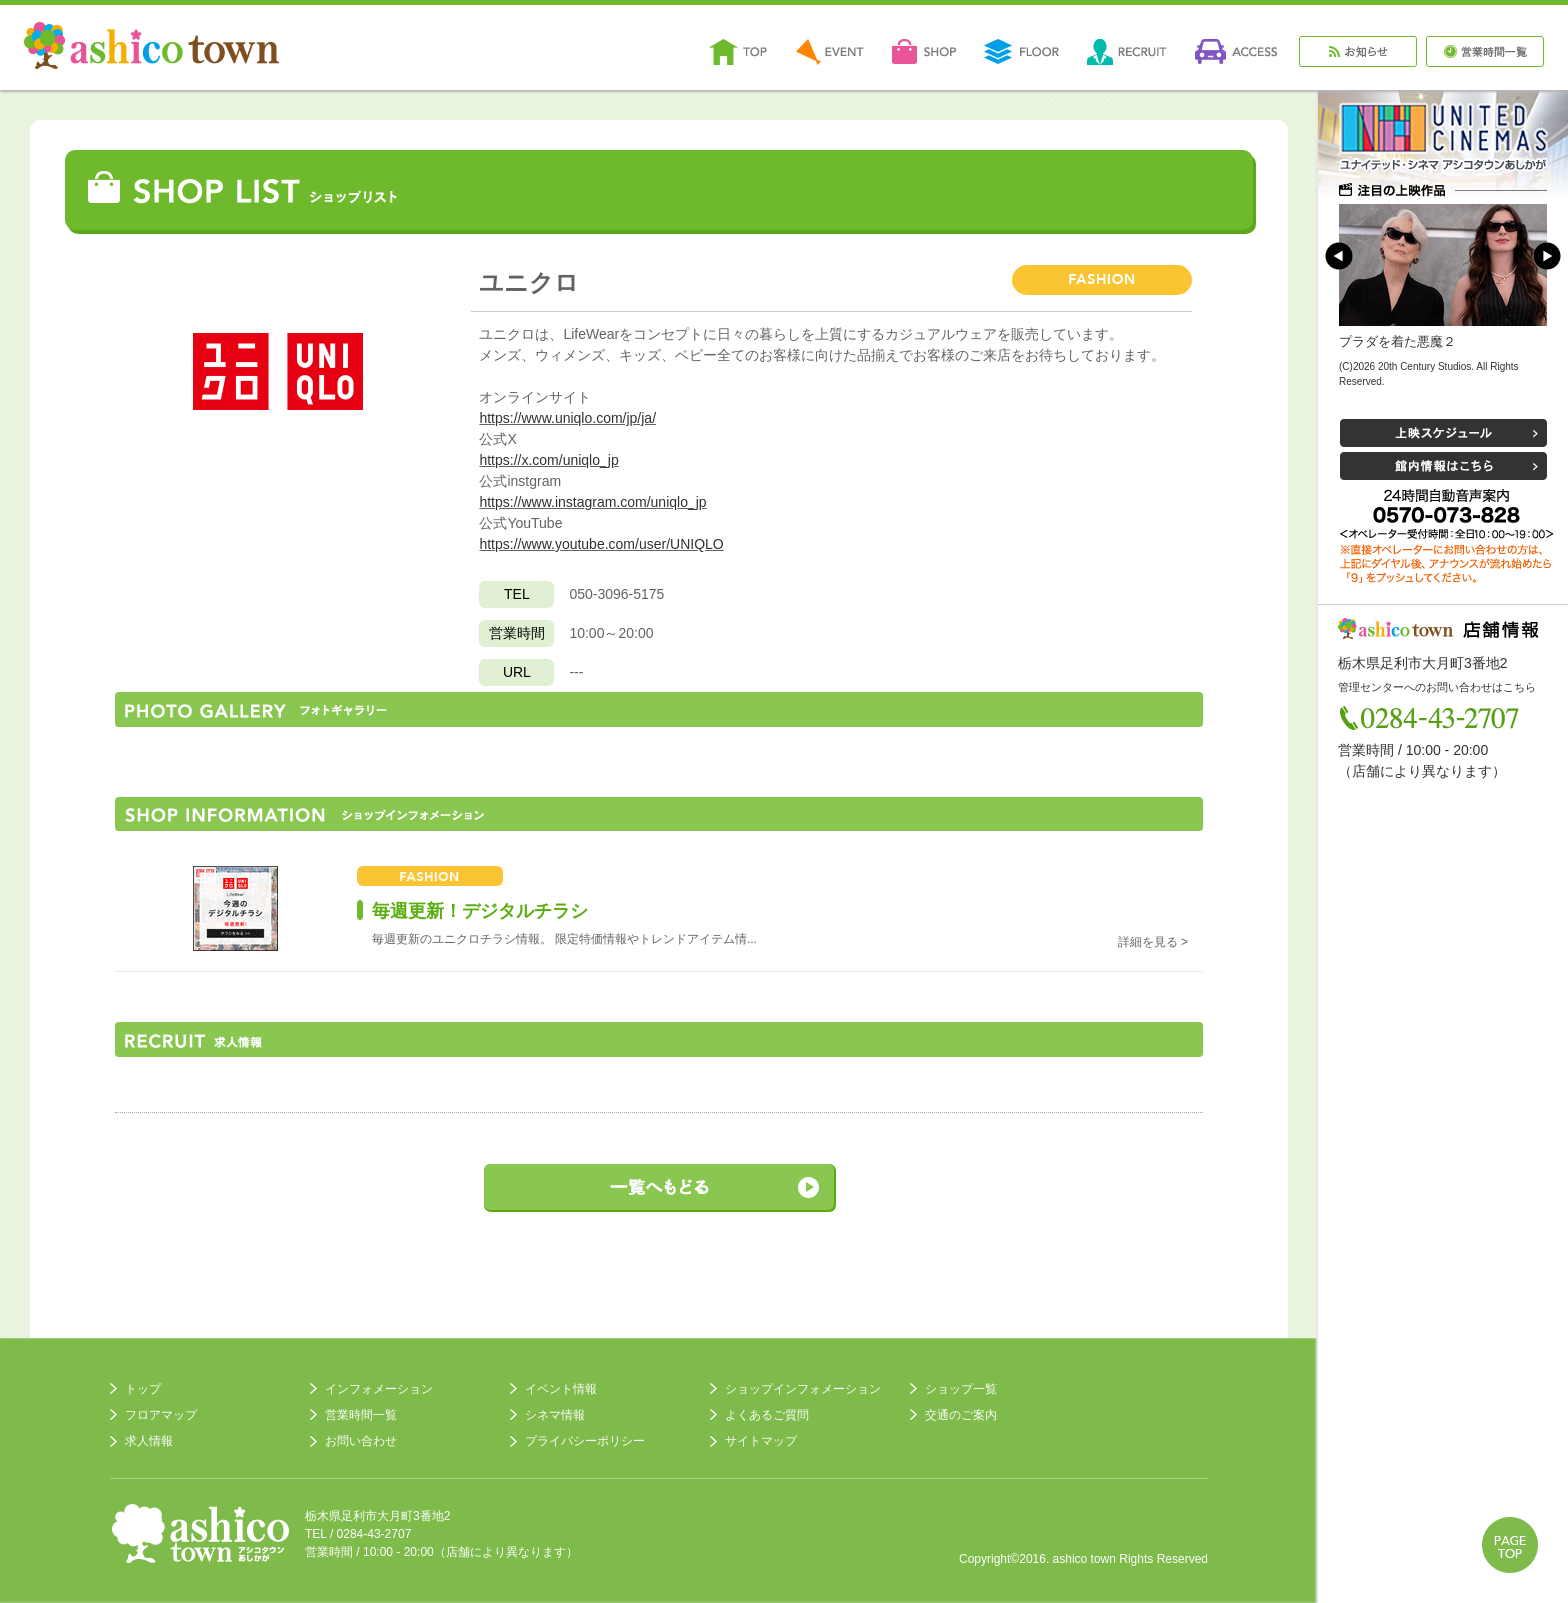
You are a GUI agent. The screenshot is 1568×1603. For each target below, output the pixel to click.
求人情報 (149, 1441)
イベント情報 (561, 1389)
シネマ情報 (555, 1415)
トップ (143, 1389)
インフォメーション (379, 1389)
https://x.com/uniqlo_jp (548, 460)
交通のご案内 (961, 1415)
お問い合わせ (361, 1441)
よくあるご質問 (767, 1415)
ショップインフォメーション (803, 1389)
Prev (1339, 256)
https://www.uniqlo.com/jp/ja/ (567, 418)
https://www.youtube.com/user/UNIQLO (601, 544)
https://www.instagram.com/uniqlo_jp (592, 502)
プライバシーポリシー (585, 1441)
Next (1547, 256)
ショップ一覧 (961, 1389)
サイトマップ (761, 1441)
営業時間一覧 (361, 1415)
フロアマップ (161, 1415)
